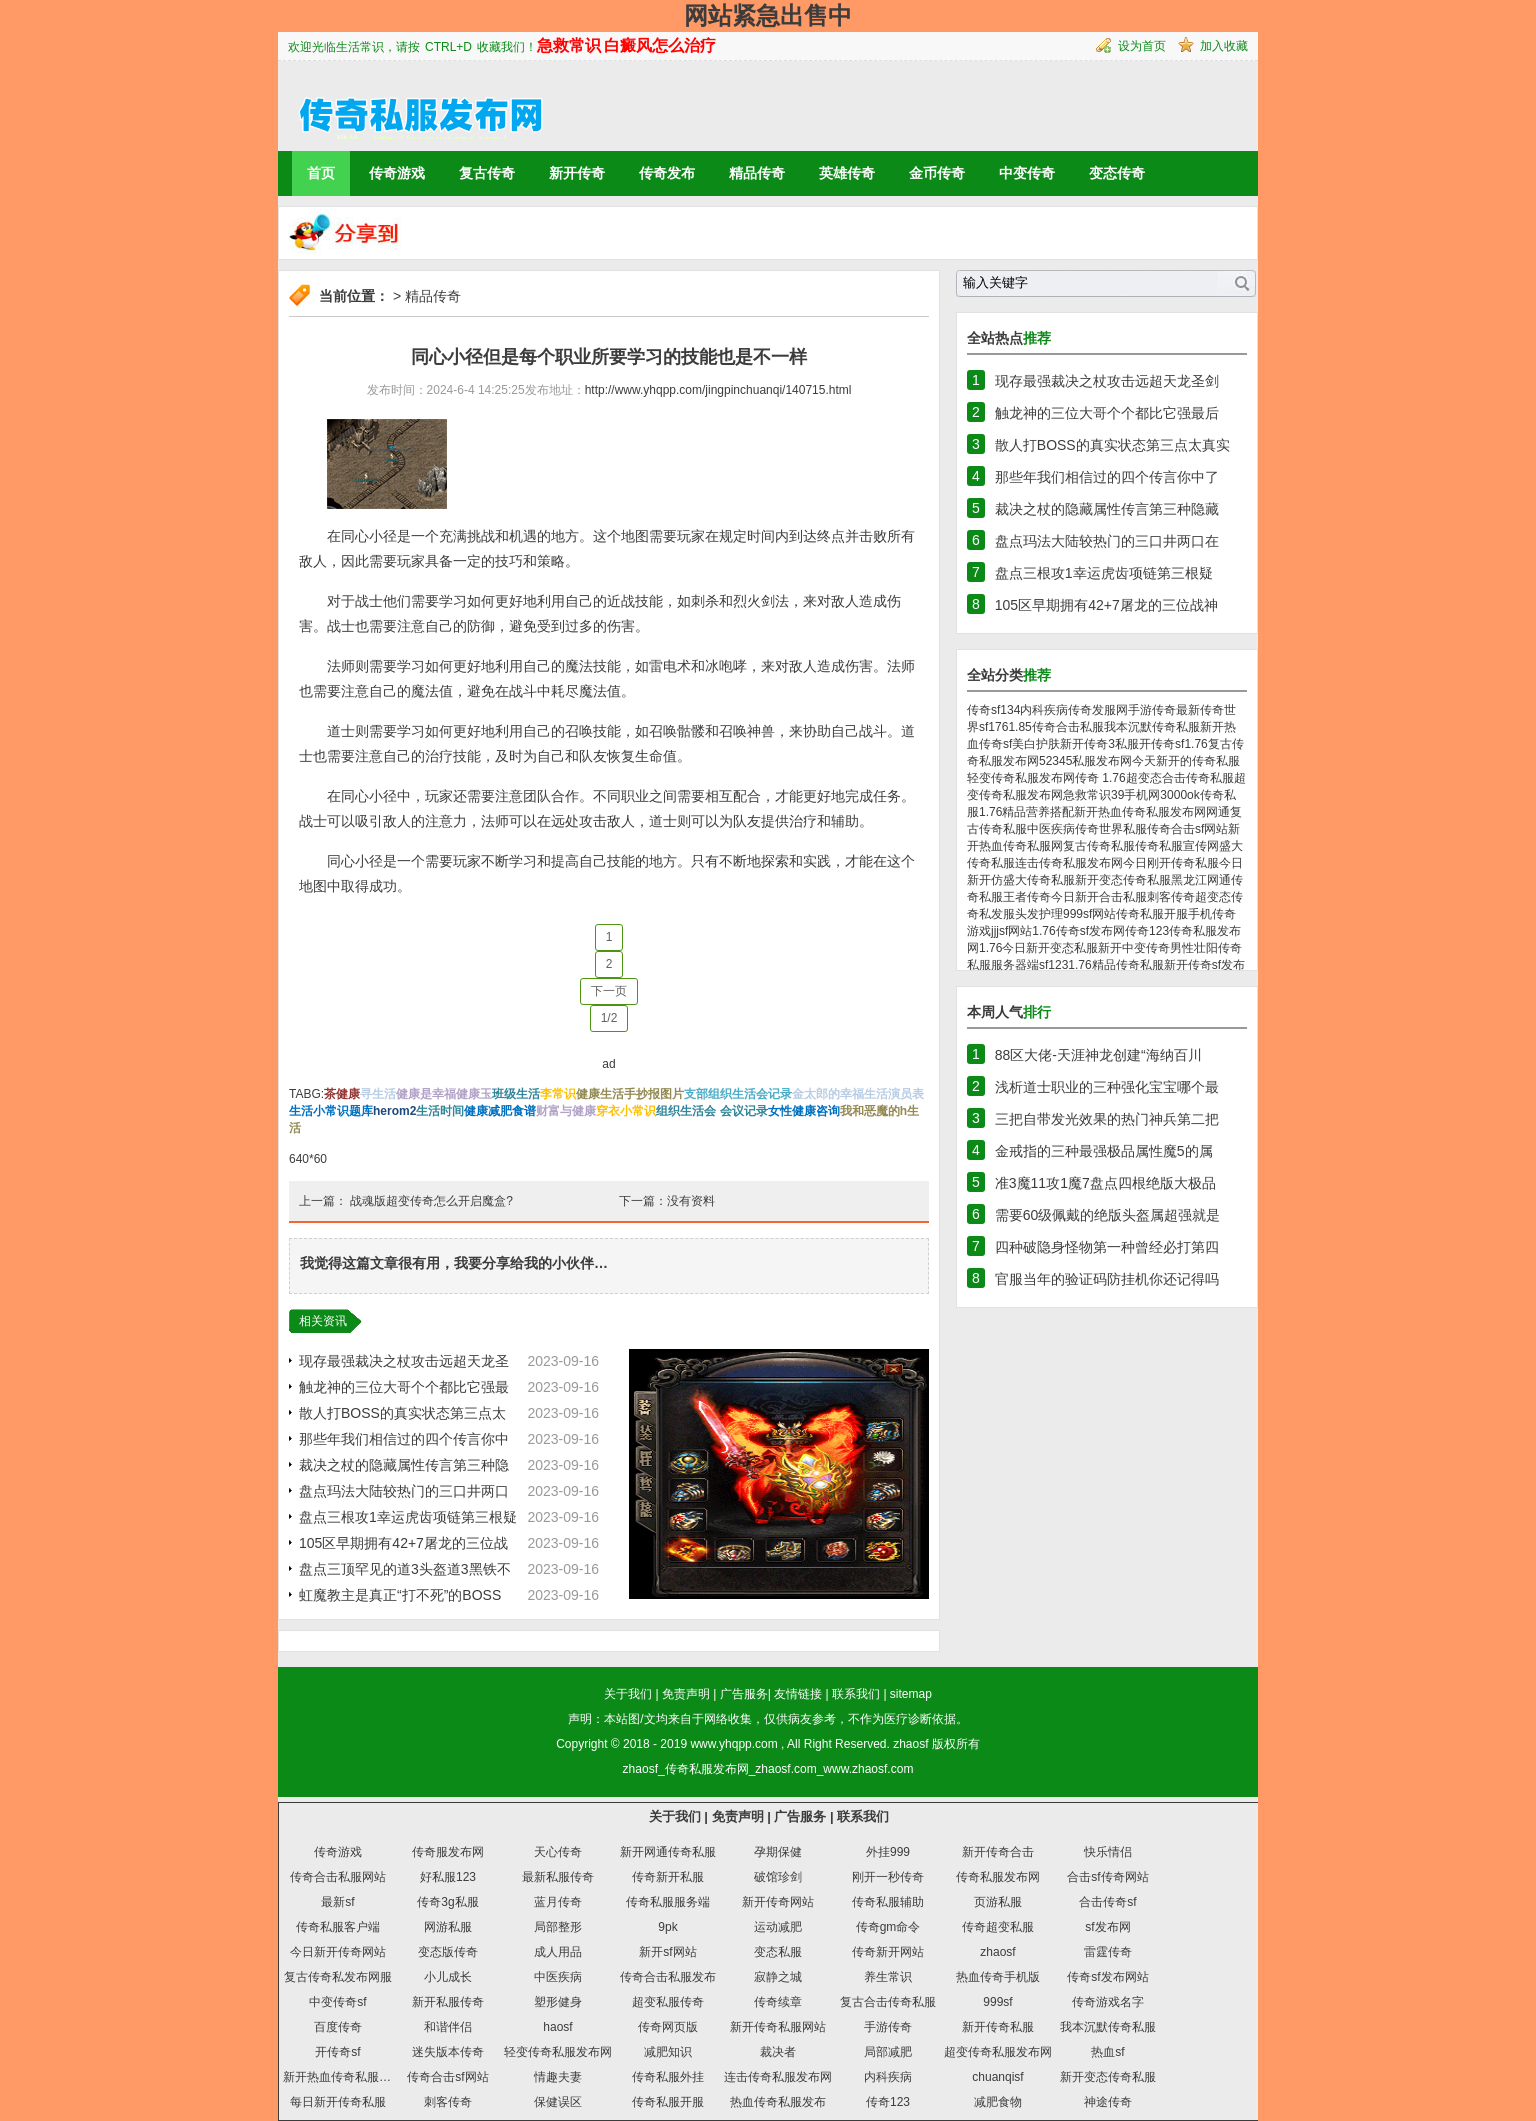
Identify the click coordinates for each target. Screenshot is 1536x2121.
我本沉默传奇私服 (1152, 727)
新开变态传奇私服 (1123, 880)
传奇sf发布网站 (1107, 1977)
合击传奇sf (1107, 1902)
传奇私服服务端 (668, 1902)
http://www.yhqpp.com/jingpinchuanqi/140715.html (718, 390)
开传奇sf (1161, 744)
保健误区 (558, 2102)
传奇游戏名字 (1108, 2002)
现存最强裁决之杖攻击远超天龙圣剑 (1107, 381)
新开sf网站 (667, 1952)
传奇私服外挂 (668, 2077)
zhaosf (910, 1744)
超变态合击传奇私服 (1180, 778)
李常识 (558, 1094)
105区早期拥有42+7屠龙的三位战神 (1106, 605)
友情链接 (798, 1694)
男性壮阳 (1194, 948)
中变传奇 (1027, 173)
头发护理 (1039, 914)
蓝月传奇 (558, 1902)
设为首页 (1142, 46)
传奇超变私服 (998, 1927)
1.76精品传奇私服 (1115, 965)
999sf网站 (1089, 914)
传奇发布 (667, 173)
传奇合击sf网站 (1187, 829)
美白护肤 (1036, 744)
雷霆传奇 (1108, 1952)
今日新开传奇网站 (338, 1952)
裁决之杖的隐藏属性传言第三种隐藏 (1107, 509)
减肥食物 (998, 2102)
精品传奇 (757, 173)
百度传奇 (338, 2027)
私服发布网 (1102, 761)
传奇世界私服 (1111, 829)
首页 (321, 173)
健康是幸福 (426, 1094)
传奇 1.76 (1100, 778)
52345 (1055, 761)
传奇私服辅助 (888, 1902)
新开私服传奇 (448, 2002)
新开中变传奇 (1134, 948)
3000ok (1179, 795)
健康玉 (474, 1094)
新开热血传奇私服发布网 (1140, 812)
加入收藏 (1224, 46)
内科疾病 (1044, 710)
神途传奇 (1108, 2102)
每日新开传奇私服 (338, 2102)
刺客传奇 (1171, 897)
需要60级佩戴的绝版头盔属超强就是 (1108, 1215)
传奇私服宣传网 (1177, 846)
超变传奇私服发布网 (998, 2052)
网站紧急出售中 (768, 15)
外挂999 (888, 1852)
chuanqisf (997, 2077)
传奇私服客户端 (338, 1927)
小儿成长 (448, 1977)
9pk (667, 1927)
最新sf (337, 1902)
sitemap (911, 1694)
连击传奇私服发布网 (1069, 863)
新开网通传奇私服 (668, 1852)
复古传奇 (487, 173)
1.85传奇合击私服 (1055, 727)
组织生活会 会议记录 (711, 1111)
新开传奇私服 (998, 2027)
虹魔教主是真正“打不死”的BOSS (400, 1595)
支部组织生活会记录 (738, 1094)
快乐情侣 (1108, 1852)
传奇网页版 (668, 2027)
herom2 (394, 1111)
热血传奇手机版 (998, 1977)
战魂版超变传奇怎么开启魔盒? (431, 1201)
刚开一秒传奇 (888, 1877)
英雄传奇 (847, 173)
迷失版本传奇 (448, 2052)
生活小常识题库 (331, 1111)
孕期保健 (778, 1852)
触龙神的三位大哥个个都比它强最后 (1107, 413)
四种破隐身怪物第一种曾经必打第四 (1107, 1247)
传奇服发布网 (448, 1852)
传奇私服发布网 (998, 1877)
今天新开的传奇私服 (1186, 761)
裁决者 (778, 2052)
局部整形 (558, 1927)
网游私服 (448, 1927)
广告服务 (744, 1694)
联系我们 (856, 1694)
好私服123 (448, 1877)
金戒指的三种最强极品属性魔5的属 (1104, 1151)
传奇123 (1147, 931)
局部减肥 (888, 2052)
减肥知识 (668, 2052)
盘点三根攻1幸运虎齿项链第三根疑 (408, 1517)
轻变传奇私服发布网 (1021, 778)
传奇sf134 (993, 710)
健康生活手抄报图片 (630, 1094)
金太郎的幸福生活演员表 (858, 1094)
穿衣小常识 (626, 1111)
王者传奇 (1027, 897)
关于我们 (628, 1694)
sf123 (1053, 965)
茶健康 (342, 1094)
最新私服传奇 (558, 1877)
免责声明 (686, 1694)
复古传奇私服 (1099, 846)
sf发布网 (1107, 1927)
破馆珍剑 (778, 1877)
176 (998, 727)
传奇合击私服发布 (668, 1977)
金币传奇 (937, 173)
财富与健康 (566, 1111)
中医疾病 (1051, 829)
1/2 (609, 1018)
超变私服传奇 (668, 2002)
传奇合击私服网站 (338, 1877)
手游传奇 (1152, 710)
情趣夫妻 (558, 2077)
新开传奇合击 (998, 1852)
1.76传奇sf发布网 (1078, 931)
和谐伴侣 (448, 2027)
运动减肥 (778, 1927)
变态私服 (778, 1952)
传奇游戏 (397, 173)
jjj (995, 931)
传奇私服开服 (1152, 914)
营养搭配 (1050, 812)
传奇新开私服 (668, 1877)
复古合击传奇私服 (888, 2002)
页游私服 (998, 1902)
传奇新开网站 (888, 1952)
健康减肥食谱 (500, 1111)
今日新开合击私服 (1099, 897)
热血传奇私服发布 (778, 2102)
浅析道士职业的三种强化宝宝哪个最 (1107, 1087)
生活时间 (440, 1111)
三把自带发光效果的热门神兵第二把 (1107, 1119)
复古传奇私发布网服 (338, 1977)
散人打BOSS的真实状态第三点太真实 (1112, 445)
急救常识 (1087, 795)
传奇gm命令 (888, 1927)
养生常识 (888, 1977)
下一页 (609, 991)
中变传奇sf (337, 2002)
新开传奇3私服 (1099, 744)
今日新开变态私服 (1050, 948)
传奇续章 (778, 2002)
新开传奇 (577, 173)
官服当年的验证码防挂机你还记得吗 (1107, 1279)
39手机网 (1135, 795)
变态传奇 (1117, 173)
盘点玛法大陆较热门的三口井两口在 (1107, 541)
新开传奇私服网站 (778, 2027)
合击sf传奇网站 (1107, 1877)
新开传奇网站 (778, 1902)
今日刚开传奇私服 (1171, 863)
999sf (997, 2002)
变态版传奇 (448, 1952)
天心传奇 (558, 1852)
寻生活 (378, 1094)
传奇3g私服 (447, 1902)
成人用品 (558, 1952)
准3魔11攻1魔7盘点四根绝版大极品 (1105, 1183)
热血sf (1107, 2052)
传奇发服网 (1098, 710)
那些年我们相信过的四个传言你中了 (1107, 477)
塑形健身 (558, 2002)
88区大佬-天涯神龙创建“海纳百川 (1098, 1055)
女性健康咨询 (804, 1111)
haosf (557, 2027)
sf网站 (1015, 931)
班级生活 (516, 1094)
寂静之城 (778, 1977)
